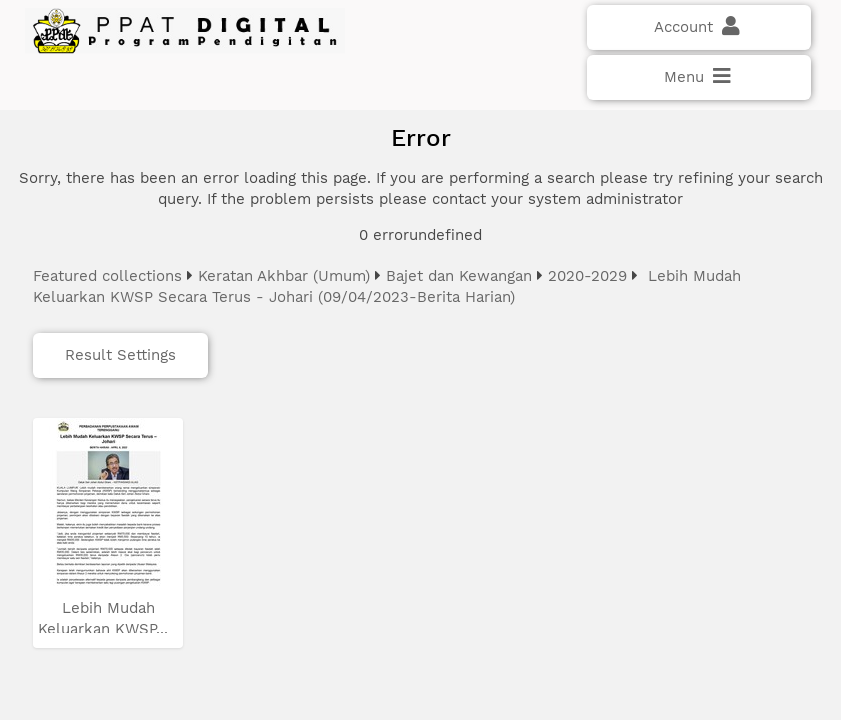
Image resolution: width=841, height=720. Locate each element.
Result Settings (120, 355)
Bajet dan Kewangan (459, 276)
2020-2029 (587, 276)
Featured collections (107, 276)
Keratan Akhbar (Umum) (284, 276)
